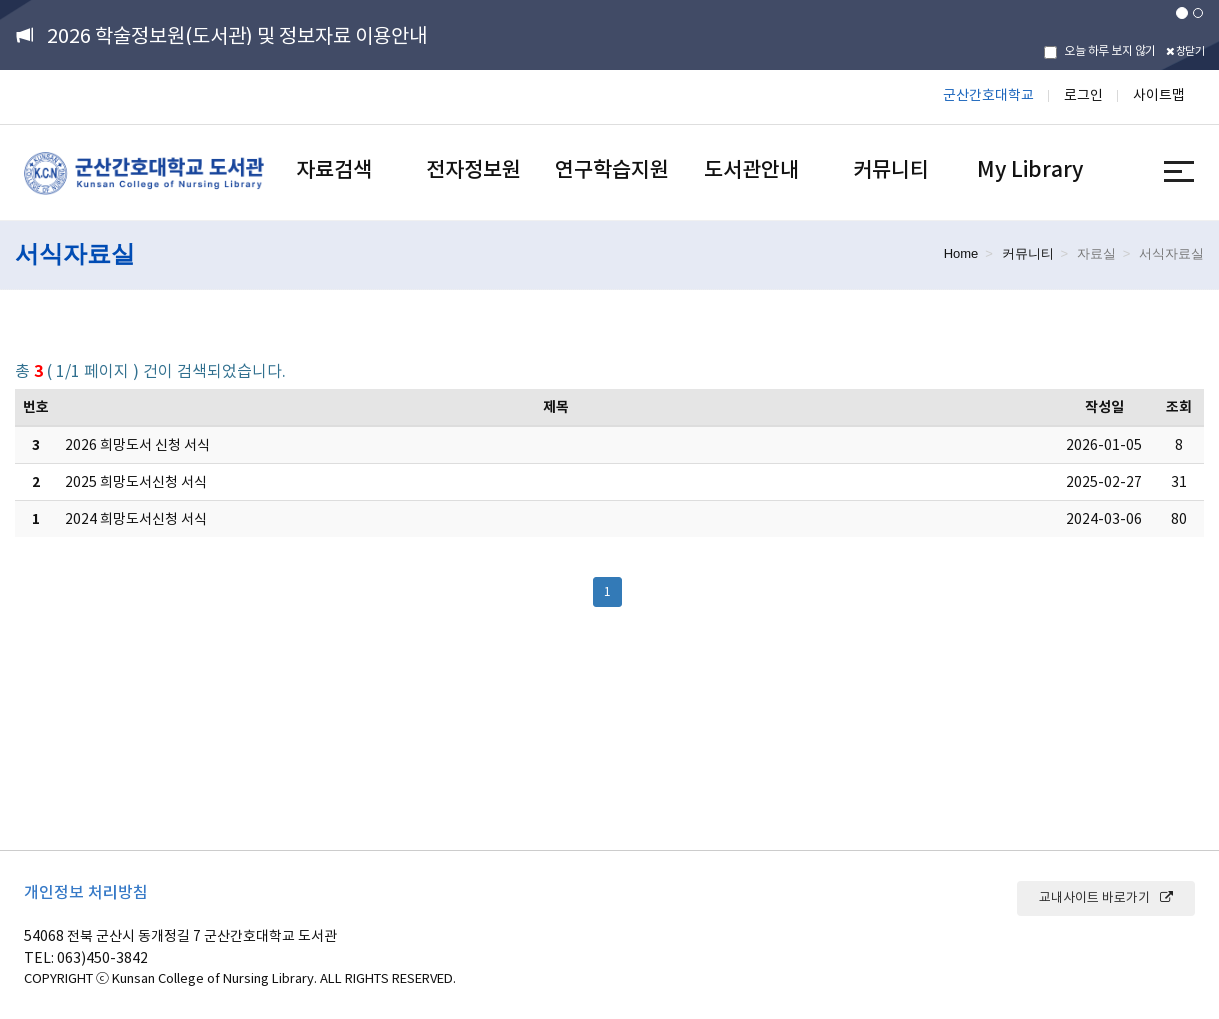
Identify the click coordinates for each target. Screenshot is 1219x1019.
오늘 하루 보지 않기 (1100, 51)
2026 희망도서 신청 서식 (137, 445)
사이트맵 (1159, 95)
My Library (1030, 169)
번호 (36, 407)
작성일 (1104, 407)
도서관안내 (751, 169)
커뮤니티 (891, 169)
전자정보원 (473, 169)
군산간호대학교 (988, 95)
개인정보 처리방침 (86, 892)
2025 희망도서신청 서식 (136, 482)
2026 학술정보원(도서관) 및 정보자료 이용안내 (237, 36)
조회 (1179, 407)
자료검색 (334, 169)
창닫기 (1185, 51)
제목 (556, 407)
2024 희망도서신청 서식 (136, 519)
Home (961, 253)
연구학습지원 (612, 169)
